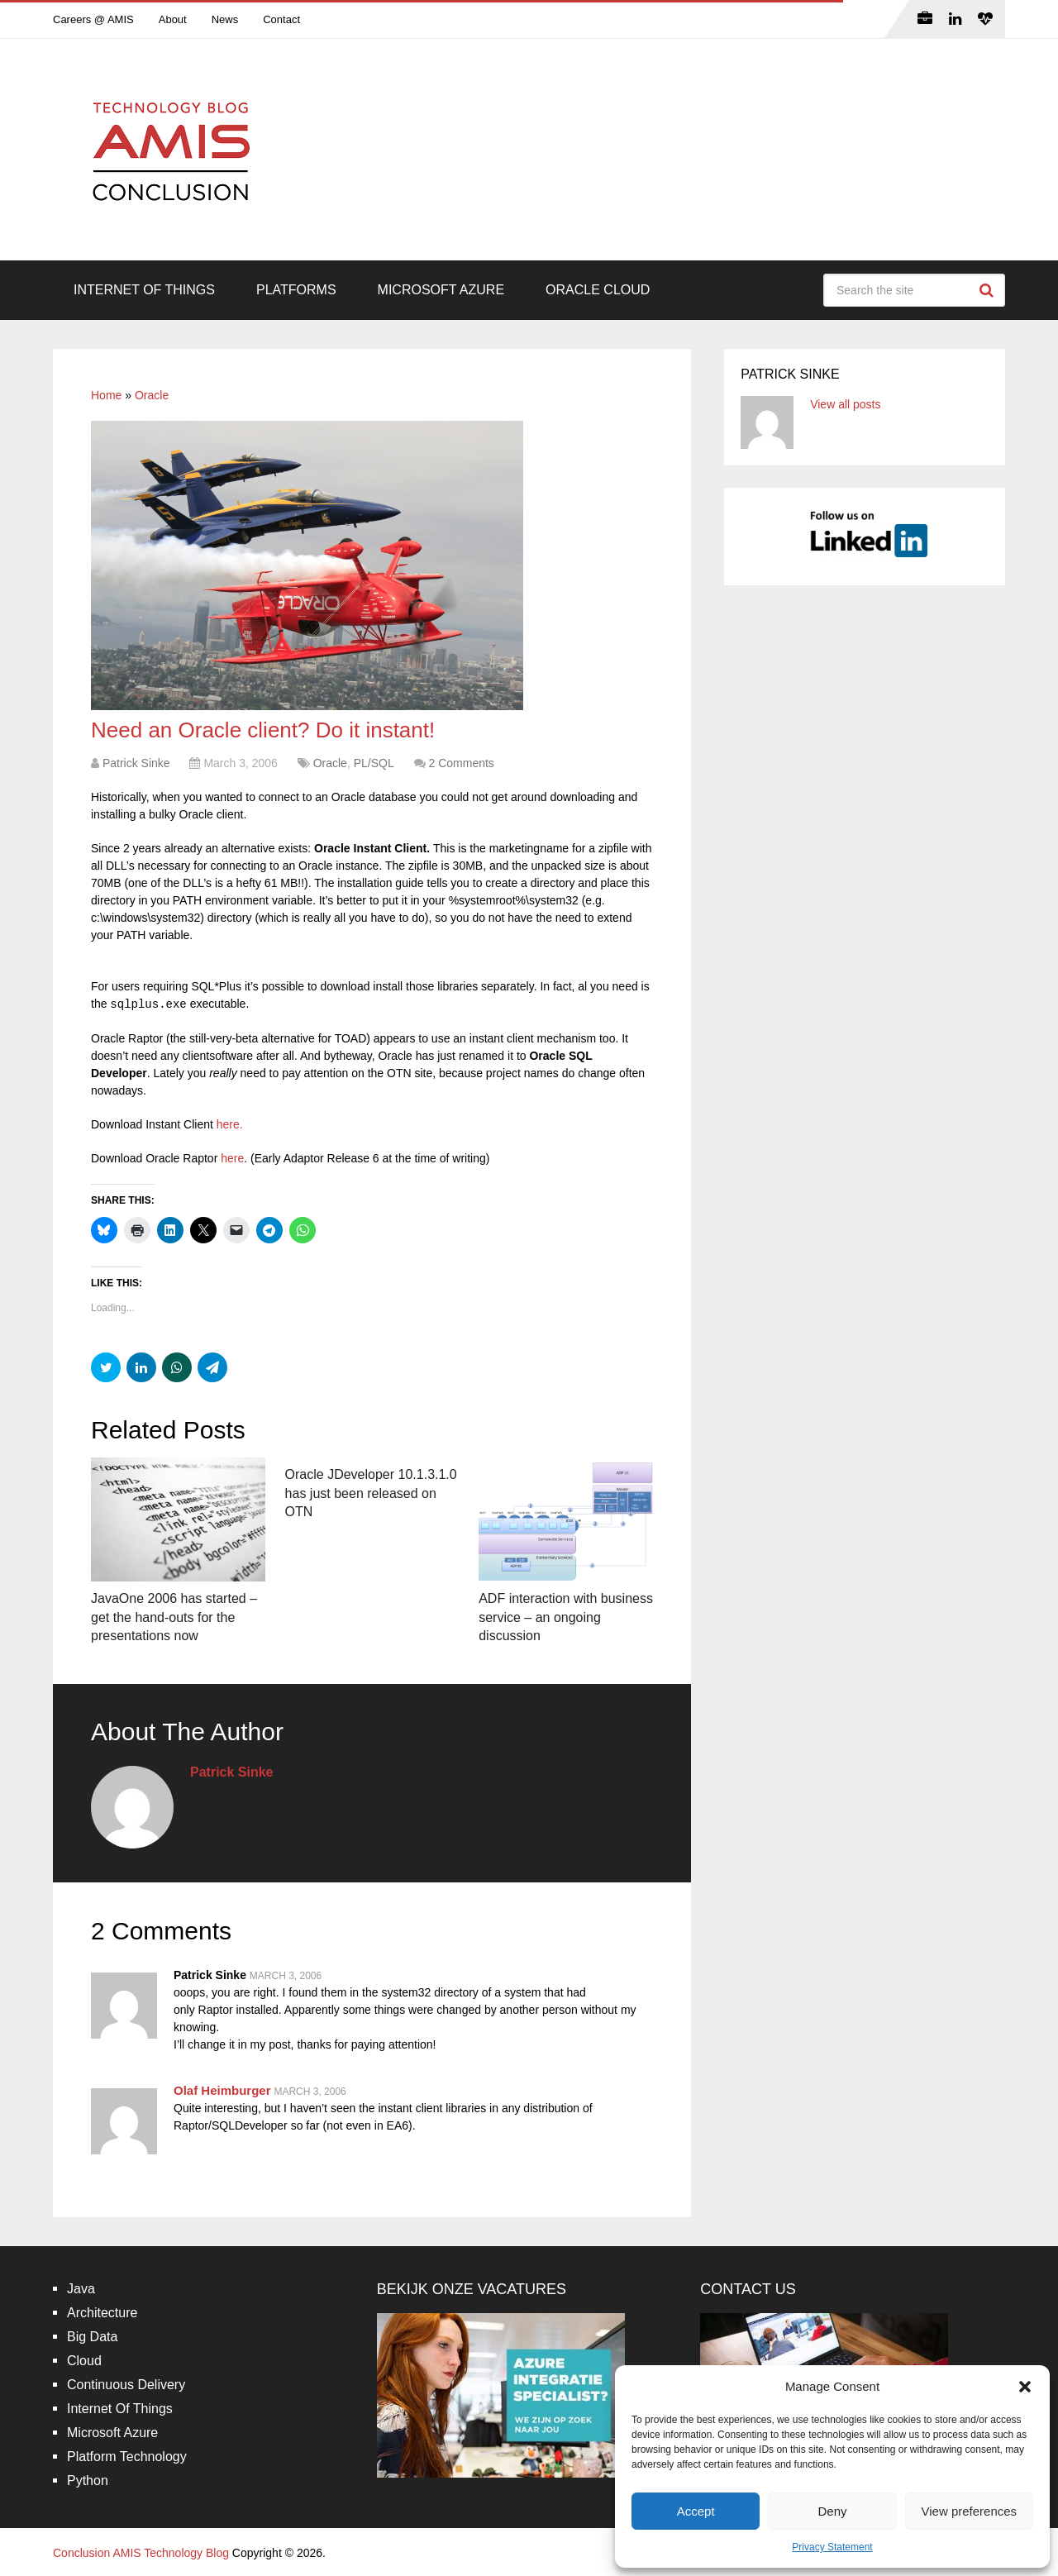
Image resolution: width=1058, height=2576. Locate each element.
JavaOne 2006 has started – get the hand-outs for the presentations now (174, 1617)
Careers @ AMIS (93, 19)
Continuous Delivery (126, 2385)
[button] (1025, 2386)
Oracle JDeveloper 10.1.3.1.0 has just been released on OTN (371, 1493)
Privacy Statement (832, 2547)
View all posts (845, 404)
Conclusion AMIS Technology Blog (141, 2552)
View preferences (969, 2511)
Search (988, 290)
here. (230, 1124)
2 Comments (460, 763)
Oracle (152, 395)
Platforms (296, 290)
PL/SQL (374, 763)
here (232, 1158)
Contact (281, 19)
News (225, 19)
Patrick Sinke (136, 763)
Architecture (102, 2313)
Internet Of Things (144, 290)
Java (81, 2289)
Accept (696, 2511)
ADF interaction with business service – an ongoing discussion (566, 1617)
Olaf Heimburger (222, 2090)
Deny (831, 2511)
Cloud (84, 2361)
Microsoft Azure (441, 290)
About (173, 19)
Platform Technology (127, 2457)
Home (106, 395)
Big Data (92, 2337)
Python (87, 2480)
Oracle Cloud (598, 290)
